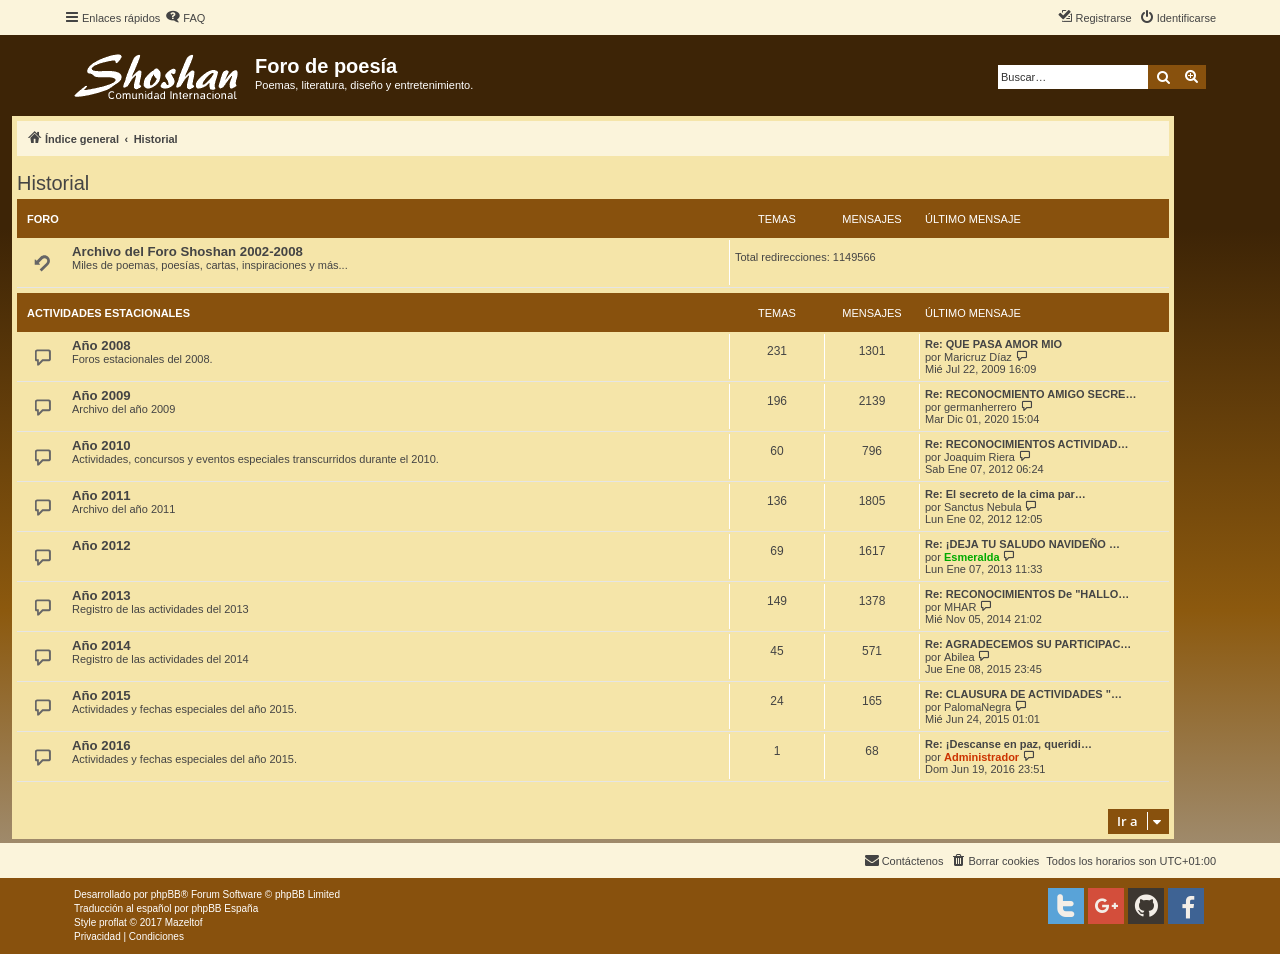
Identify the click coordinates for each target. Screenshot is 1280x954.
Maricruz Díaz (978, 357)
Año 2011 (101, 495)
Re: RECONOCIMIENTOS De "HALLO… (1027, 594)
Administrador (981, 757)
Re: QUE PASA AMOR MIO (993, 344)
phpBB (166, 894)
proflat (113, 922)
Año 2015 (101, 695)
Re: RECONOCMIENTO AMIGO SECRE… (1030, 394)
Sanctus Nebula (983, 507)
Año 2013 (101, 595)
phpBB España (224, 908)
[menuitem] (185, 18)
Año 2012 (101, 545)
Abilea (959, 657)
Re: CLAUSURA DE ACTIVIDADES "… (1023, 694)
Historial (53, 183)
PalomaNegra (977, 707)
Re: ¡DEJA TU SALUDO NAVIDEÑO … (1022, 544)
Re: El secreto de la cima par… (1005, 494)
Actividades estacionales (108, 313)
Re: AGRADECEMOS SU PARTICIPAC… (1028, 644)
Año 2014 (101, 645)
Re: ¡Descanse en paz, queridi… (1008, 744)
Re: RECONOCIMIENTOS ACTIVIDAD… (1027, 444)
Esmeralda (972, 557)
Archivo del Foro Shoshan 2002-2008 (187, 251)
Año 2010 (101, 445)
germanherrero (980, 407)
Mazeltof (184, 922)
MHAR (960, 607)
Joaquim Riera (979, 457)
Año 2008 (101, 345)
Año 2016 (101, 745)
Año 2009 (101, 395)
